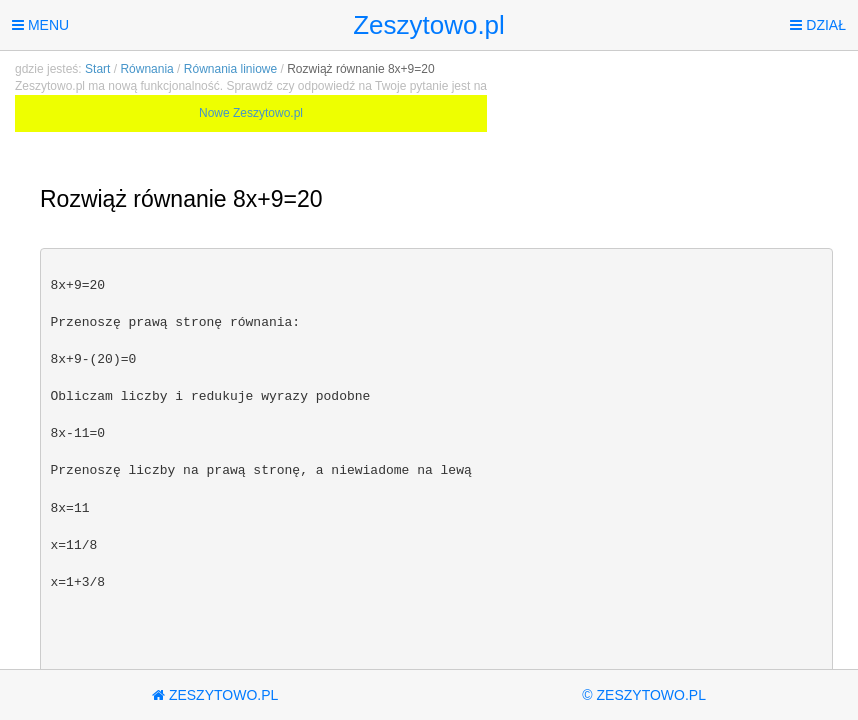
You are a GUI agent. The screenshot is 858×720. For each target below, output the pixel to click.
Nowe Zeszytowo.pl (251, 113)
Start (97, 69)
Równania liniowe (230, 69)
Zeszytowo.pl (429, 25)
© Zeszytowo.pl (644, 695)
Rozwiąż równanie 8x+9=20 (360, 69)
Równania (146, 69)
